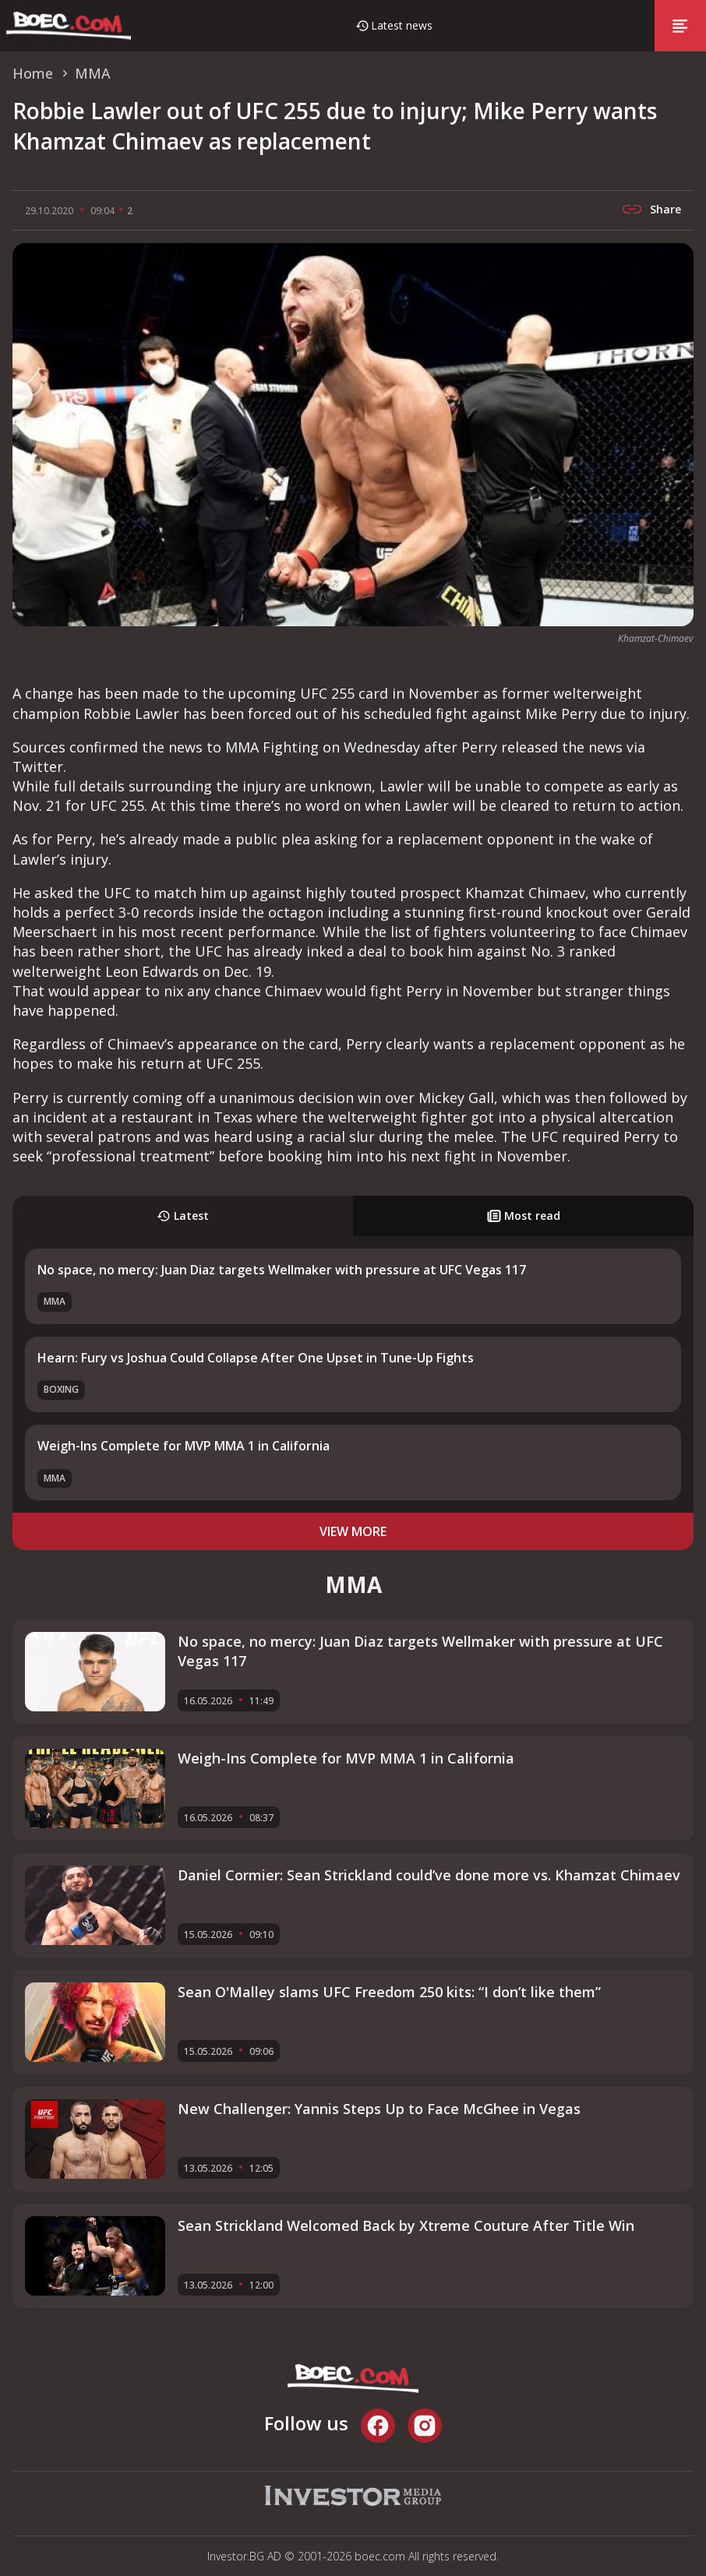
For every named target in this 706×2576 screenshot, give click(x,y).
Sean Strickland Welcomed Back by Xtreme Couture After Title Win (406, 2225)
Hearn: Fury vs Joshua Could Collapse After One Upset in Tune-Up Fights (255, 1357)
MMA (54, 1301)
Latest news (401, 25)
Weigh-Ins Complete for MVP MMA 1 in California (183, 1445)
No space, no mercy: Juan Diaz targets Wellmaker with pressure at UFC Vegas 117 (281, 1269)
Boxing (61, 1389)
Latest (183, 1215)
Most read (523, 1215)
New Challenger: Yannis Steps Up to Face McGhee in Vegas (379, 2108)
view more (353, 1531)
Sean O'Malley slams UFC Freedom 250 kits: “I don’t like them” (389, 1991)
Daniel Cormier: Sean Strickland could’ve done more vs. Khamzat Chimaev (429, 1875)
